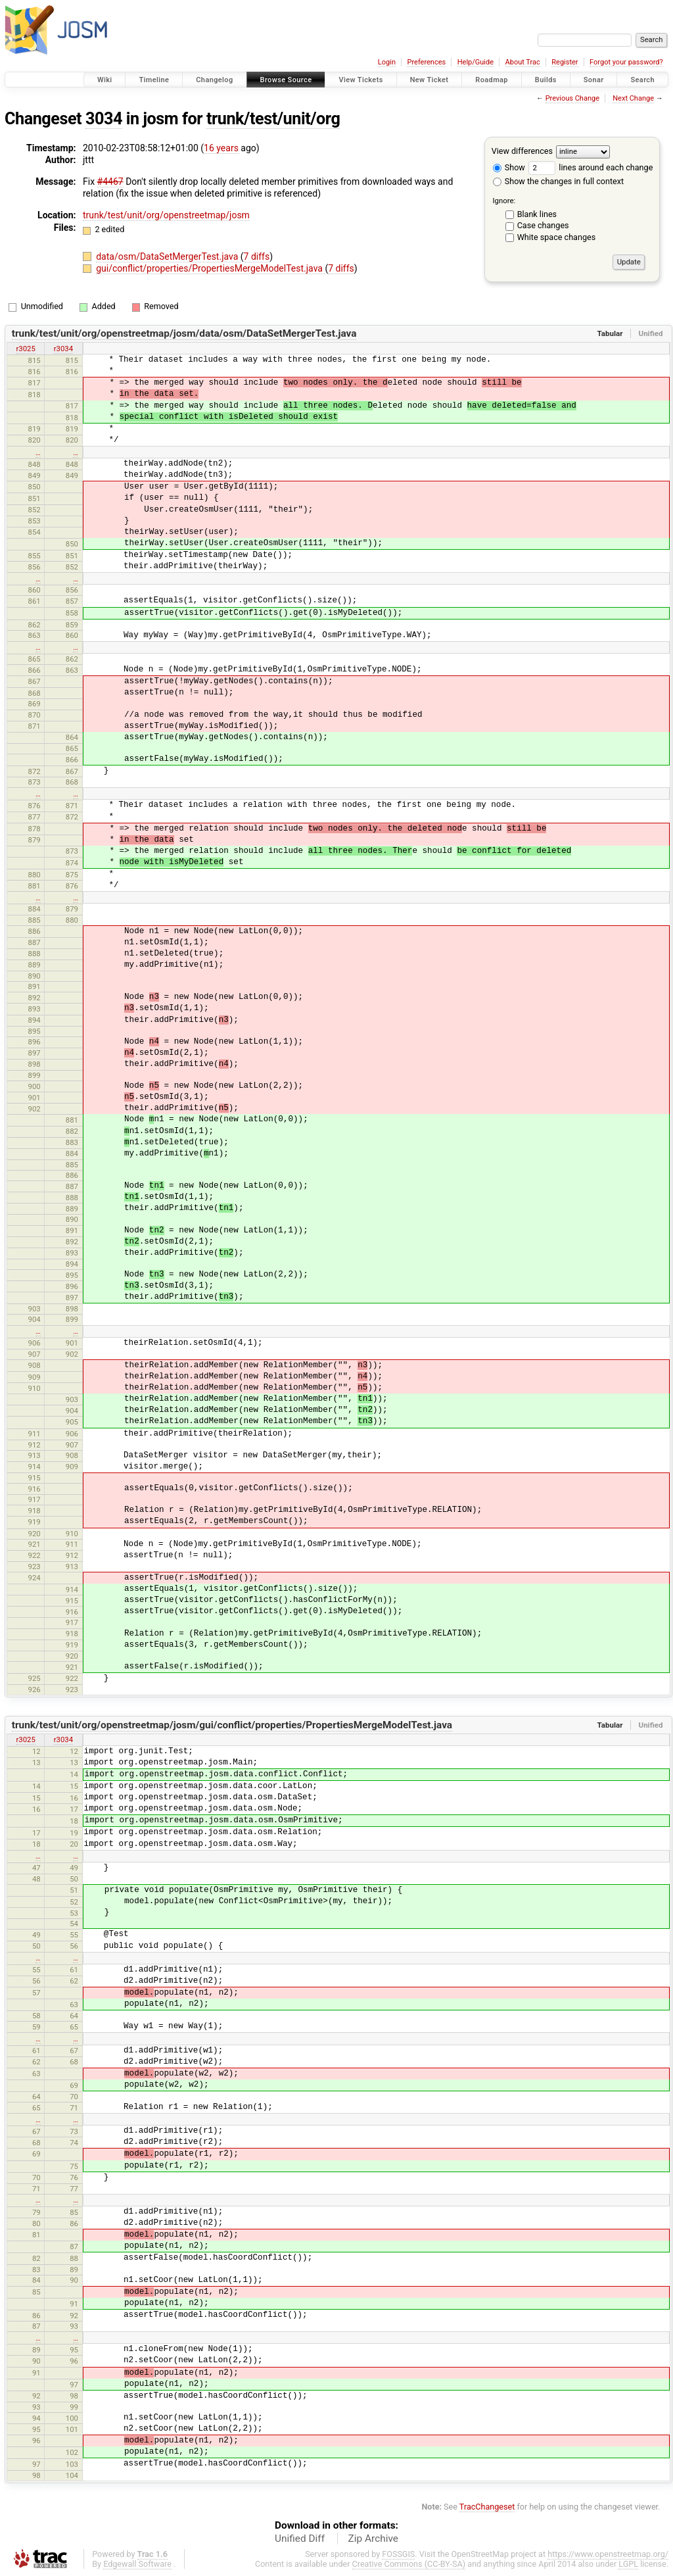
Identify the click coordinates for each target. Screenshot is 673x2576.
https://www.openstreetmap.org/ (607, 2554)
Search (642, 80)
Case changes (543, 225)
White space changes (556, 237)
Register (564, 62)
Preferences (426, 62)
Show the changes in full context (558, 181)
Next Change (633, 98)
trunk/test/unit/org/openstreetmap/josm (166, 215)
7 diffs (257, 256)
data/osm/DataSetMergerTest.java (168, 256)
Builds (546, 80)
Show (509, 167)
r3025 (25, 348)
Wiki (104, 80)
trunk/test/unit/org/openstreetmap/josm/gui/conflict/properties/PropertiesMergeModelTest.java (232, 1725)
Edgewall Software (137, 2564)
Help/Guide (475, 62)
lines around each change (590, 167)
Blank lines (537, 214)
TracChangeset (487, 2507)
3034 (103, 118)
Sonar (594, 80)
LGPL (628, 2564)
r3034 (63, 348)
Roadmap (491, 80)
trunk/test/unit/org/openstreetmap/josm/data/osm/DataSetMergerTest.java (184, 333)
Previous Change (572, 98)
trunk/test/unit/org (273, 118)
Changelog (214, 80)
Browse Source (286, 80)
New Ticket (429, 80)
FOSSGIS (398, 2554)
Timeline (154, 80)
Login (387, 62)
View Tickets (360, 80)
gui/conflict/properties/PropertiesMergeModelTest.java (210, 268)
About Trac (522, 62)
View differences (522, 151)
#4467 (110, 181)
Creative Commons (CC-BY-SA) (409, 2564)
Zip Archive (373, 2538)
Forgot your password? (626, 62)
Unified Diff (300, 2538)
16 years (221, 148)
